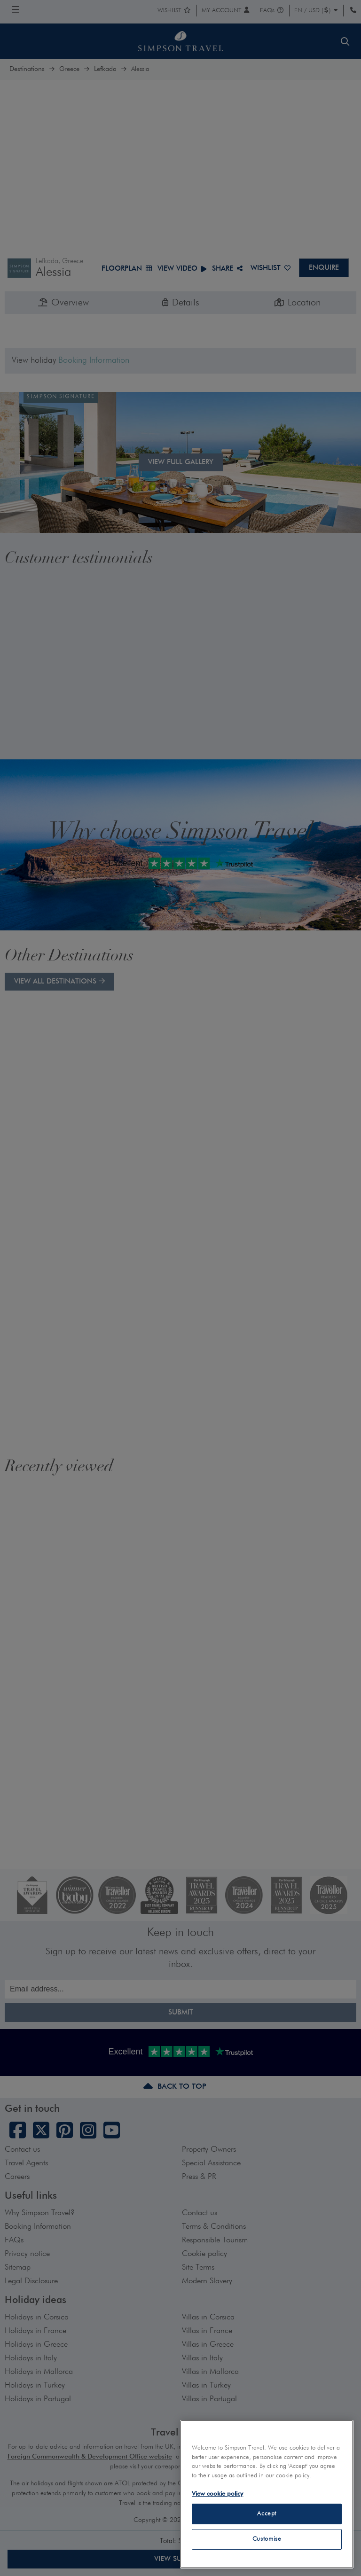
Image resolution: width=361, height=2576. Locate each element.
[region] (266, 2494)
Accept (266, 2514)
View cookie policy (217, 2494)
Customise (267, 2539)
